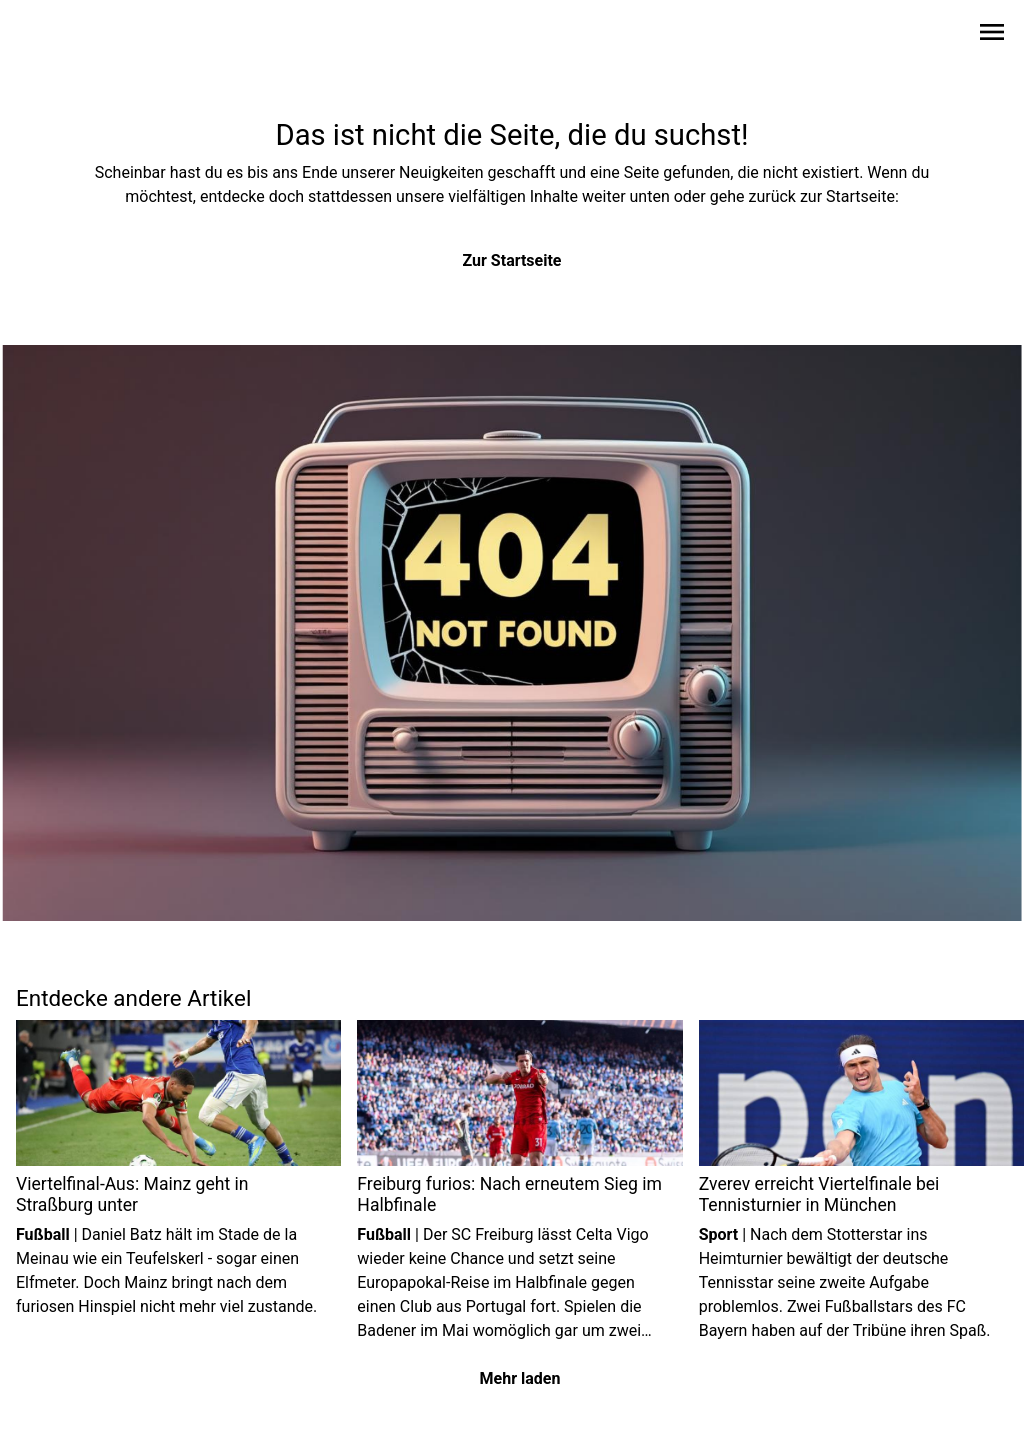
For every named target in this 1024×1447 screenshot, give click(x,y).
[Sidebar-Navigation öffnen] (992, 35)
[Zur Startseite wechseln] (64, 36)
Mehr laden (520, 1378)
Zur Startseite (512, 260)
